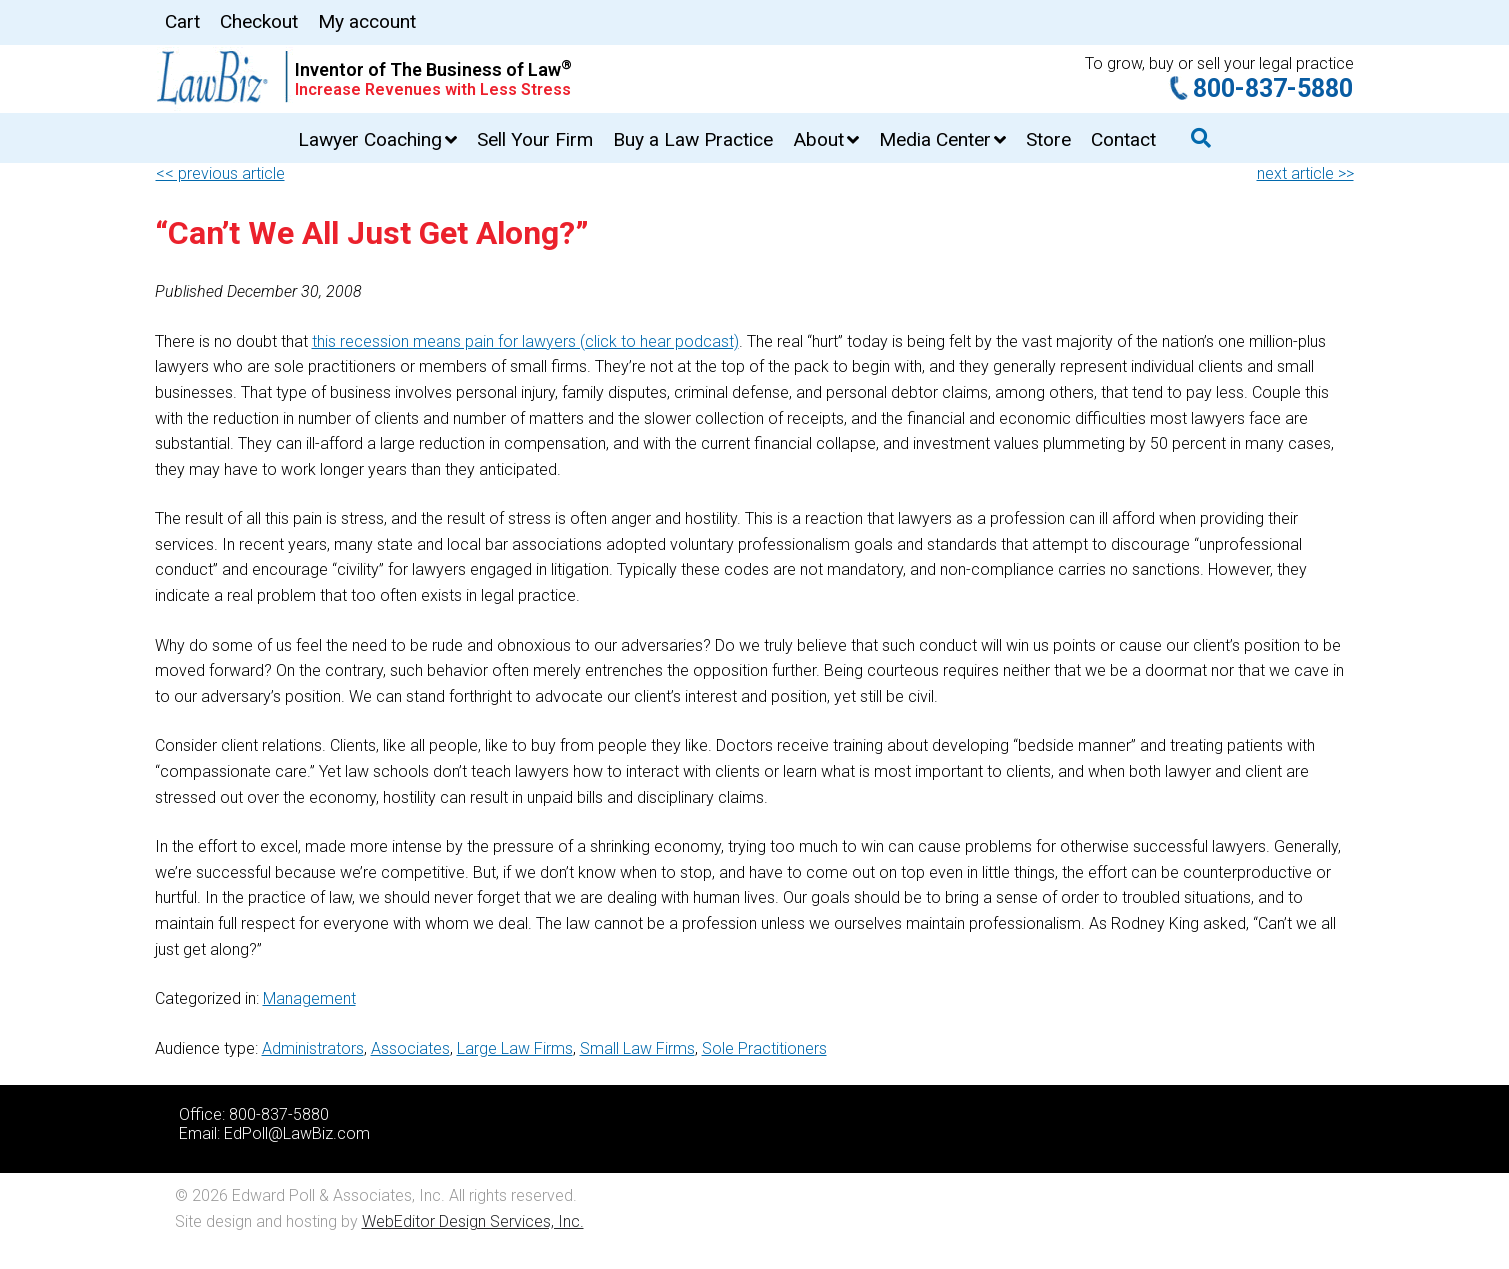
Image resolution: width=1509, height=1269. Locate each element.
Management (309, 998)
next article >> (1305, 173)
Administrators (313, 1048)
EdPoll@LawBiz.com (297, 1133)
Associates (410, 1048)
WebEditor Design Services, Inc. (473, 1221)
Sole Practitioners (764, 1048)
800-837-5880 (1273, 88)
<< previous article (220, 173)
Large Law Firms (515, 1048)
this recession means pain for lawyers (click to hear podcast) (525, 341)
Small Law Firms (637, 1048)
